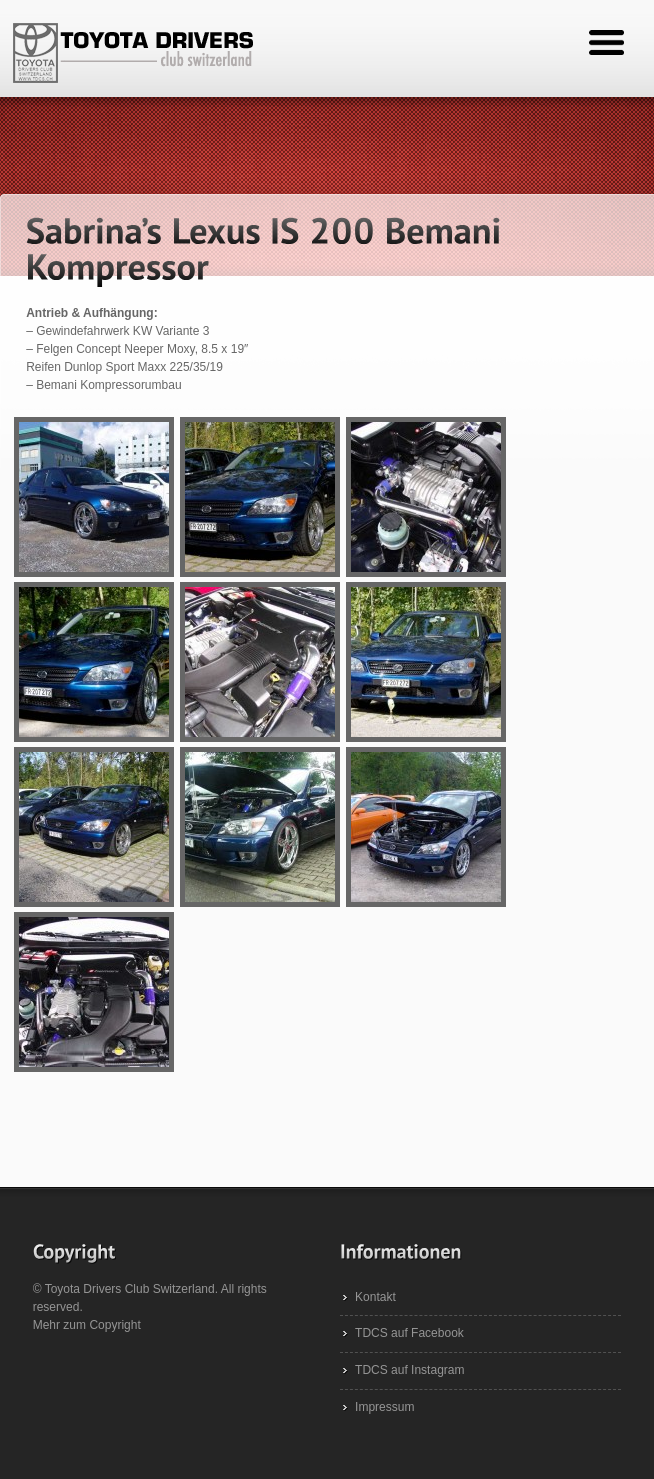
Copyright (114, 1325)
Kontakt (375, 1297)
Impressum (384, 1407)
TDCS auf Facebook (409, 1333)
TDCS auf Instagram (409, 1370)
